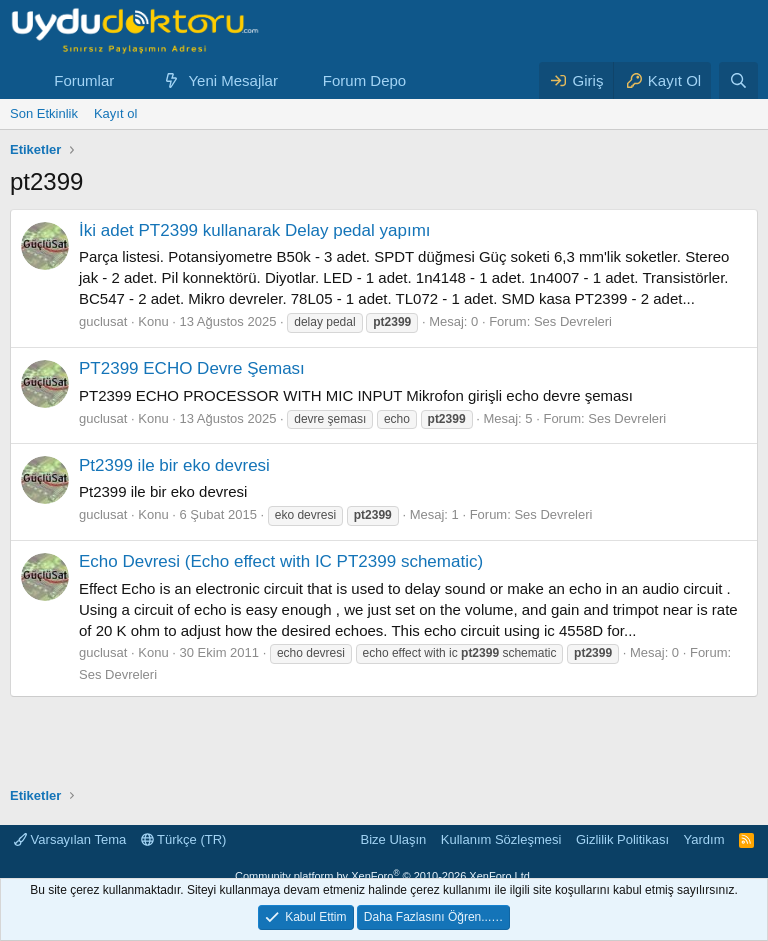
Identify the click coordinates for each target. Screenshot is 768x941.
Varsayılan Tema (70, 839)
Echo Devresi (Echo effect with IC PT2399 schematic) (281, 561)
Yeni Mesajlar (233, 80)
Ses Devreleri (573, 321)
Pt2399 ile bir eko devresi (174, 465)
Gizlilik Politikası (622, 839)
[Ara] (738, 80)
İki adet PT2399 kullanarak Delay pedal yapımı (255, 230)
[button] (130, 80)
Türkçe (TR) (184, 839)
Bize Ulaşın (394, 839)
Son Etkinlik (44, 113)
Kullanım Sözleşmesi (501, 839)
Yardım (704, 839)
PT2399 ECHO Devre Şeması (192, 368)
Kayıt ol (115, 113)
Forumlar (84, 80)
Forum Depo (364, 80)
